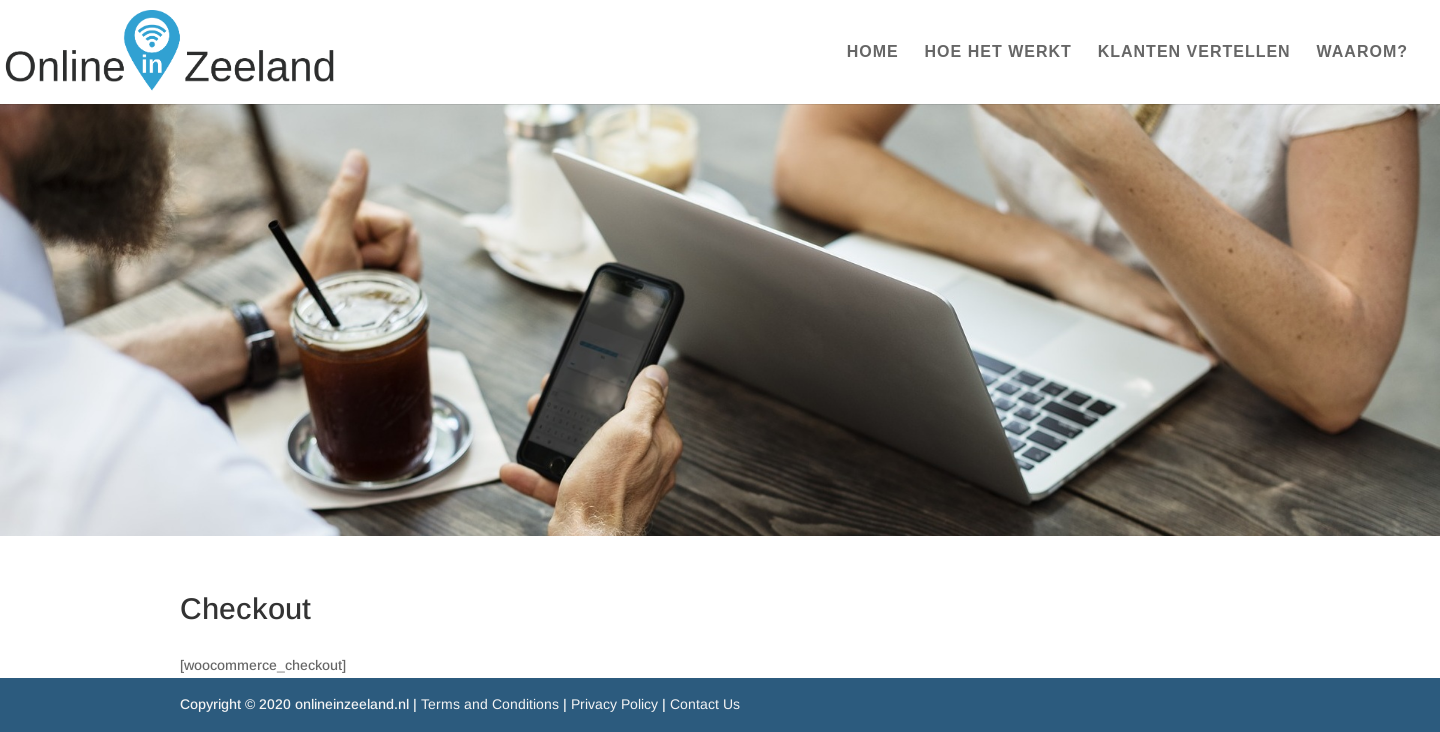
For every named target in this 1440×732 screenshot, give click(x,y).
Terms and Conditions (490, 704)
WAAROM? (1362, 52)
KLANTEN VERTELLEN (1194, 52)
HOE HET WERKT (998, 52)
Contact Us (705, 704)
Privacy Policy (614, 704)
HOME (873, 52)
